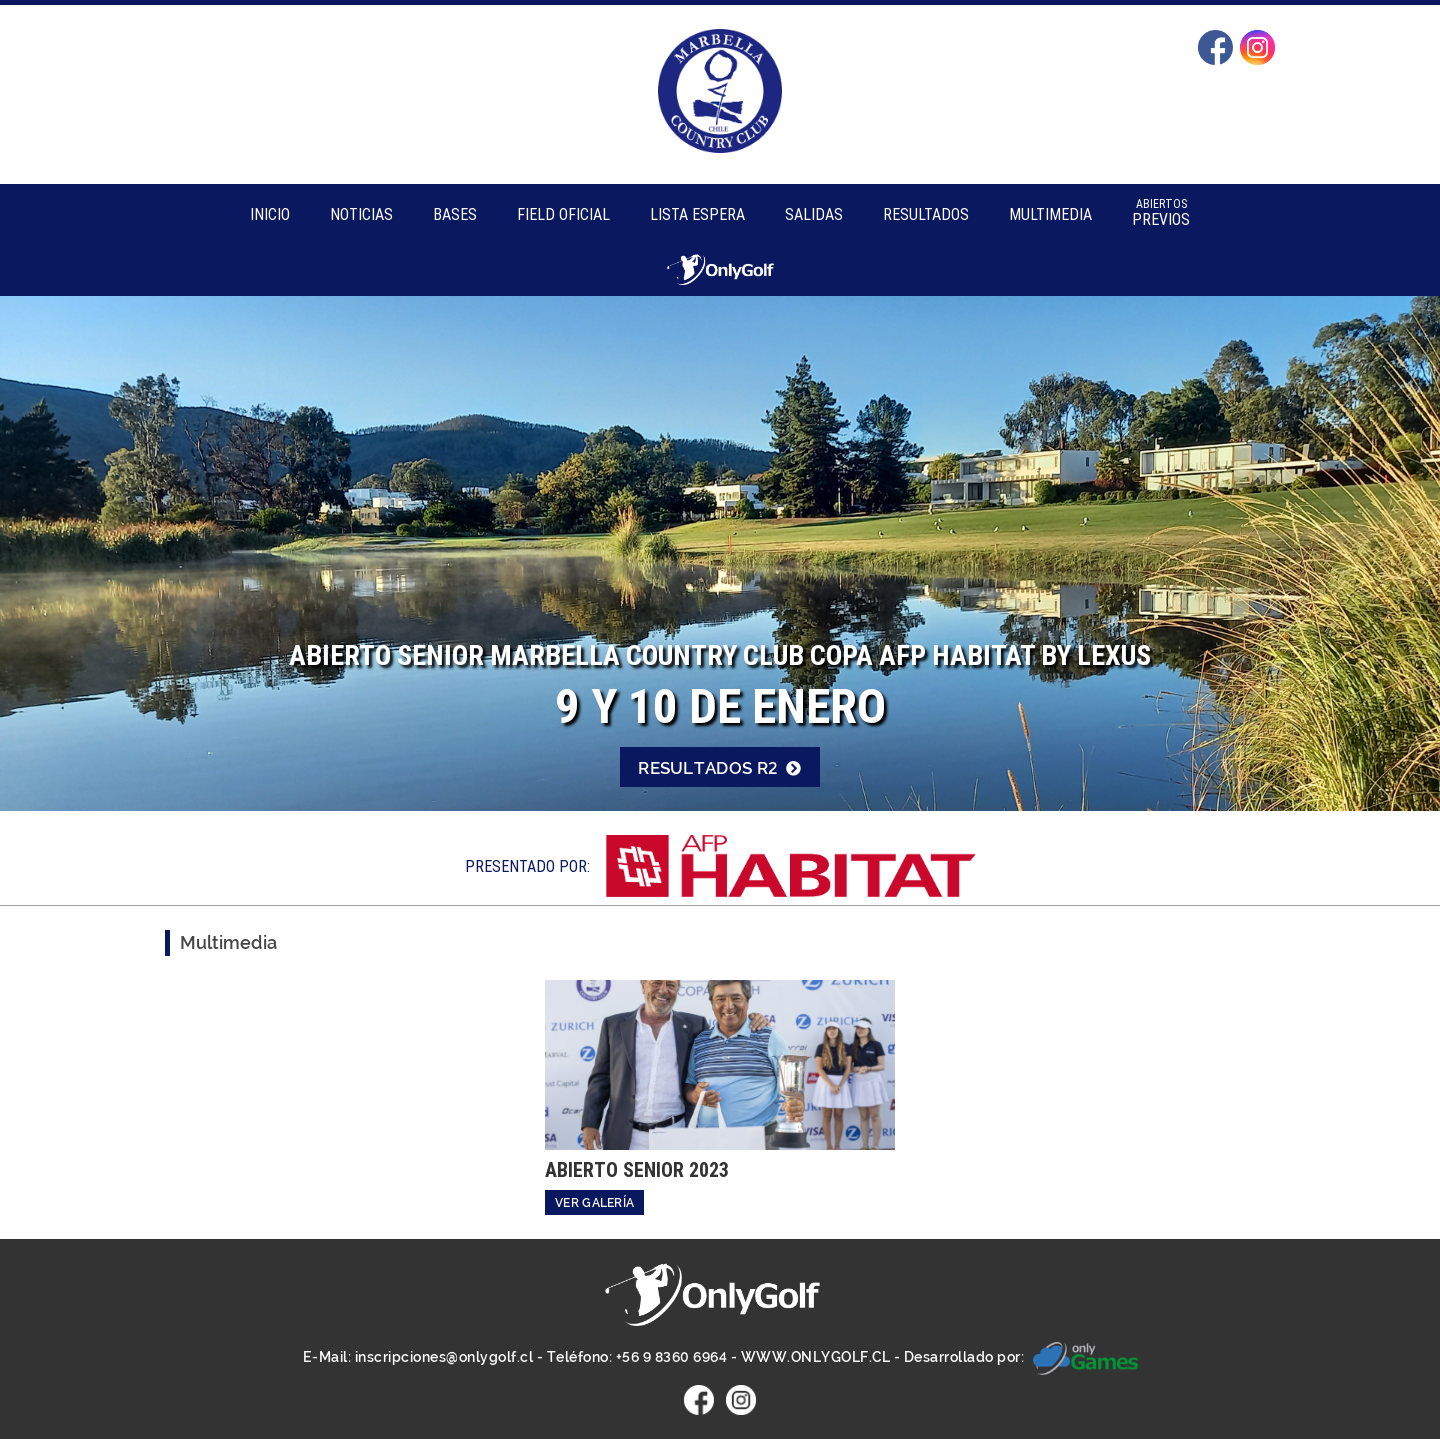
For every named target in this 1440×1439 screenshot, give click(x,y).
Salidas (814, 214)
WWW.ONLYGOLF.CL (816, 1358)
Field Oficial (563, 214)
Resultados (926, 214)
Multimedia (1050, 214)
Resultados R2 (720, 768)
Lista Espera (697, 214)
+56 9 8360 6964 (672, 1358)
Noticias (361, 214)
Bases (455, 214)
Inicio (270, 214)
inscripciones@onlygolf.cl (444, 1358)
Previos (1161, 212)
